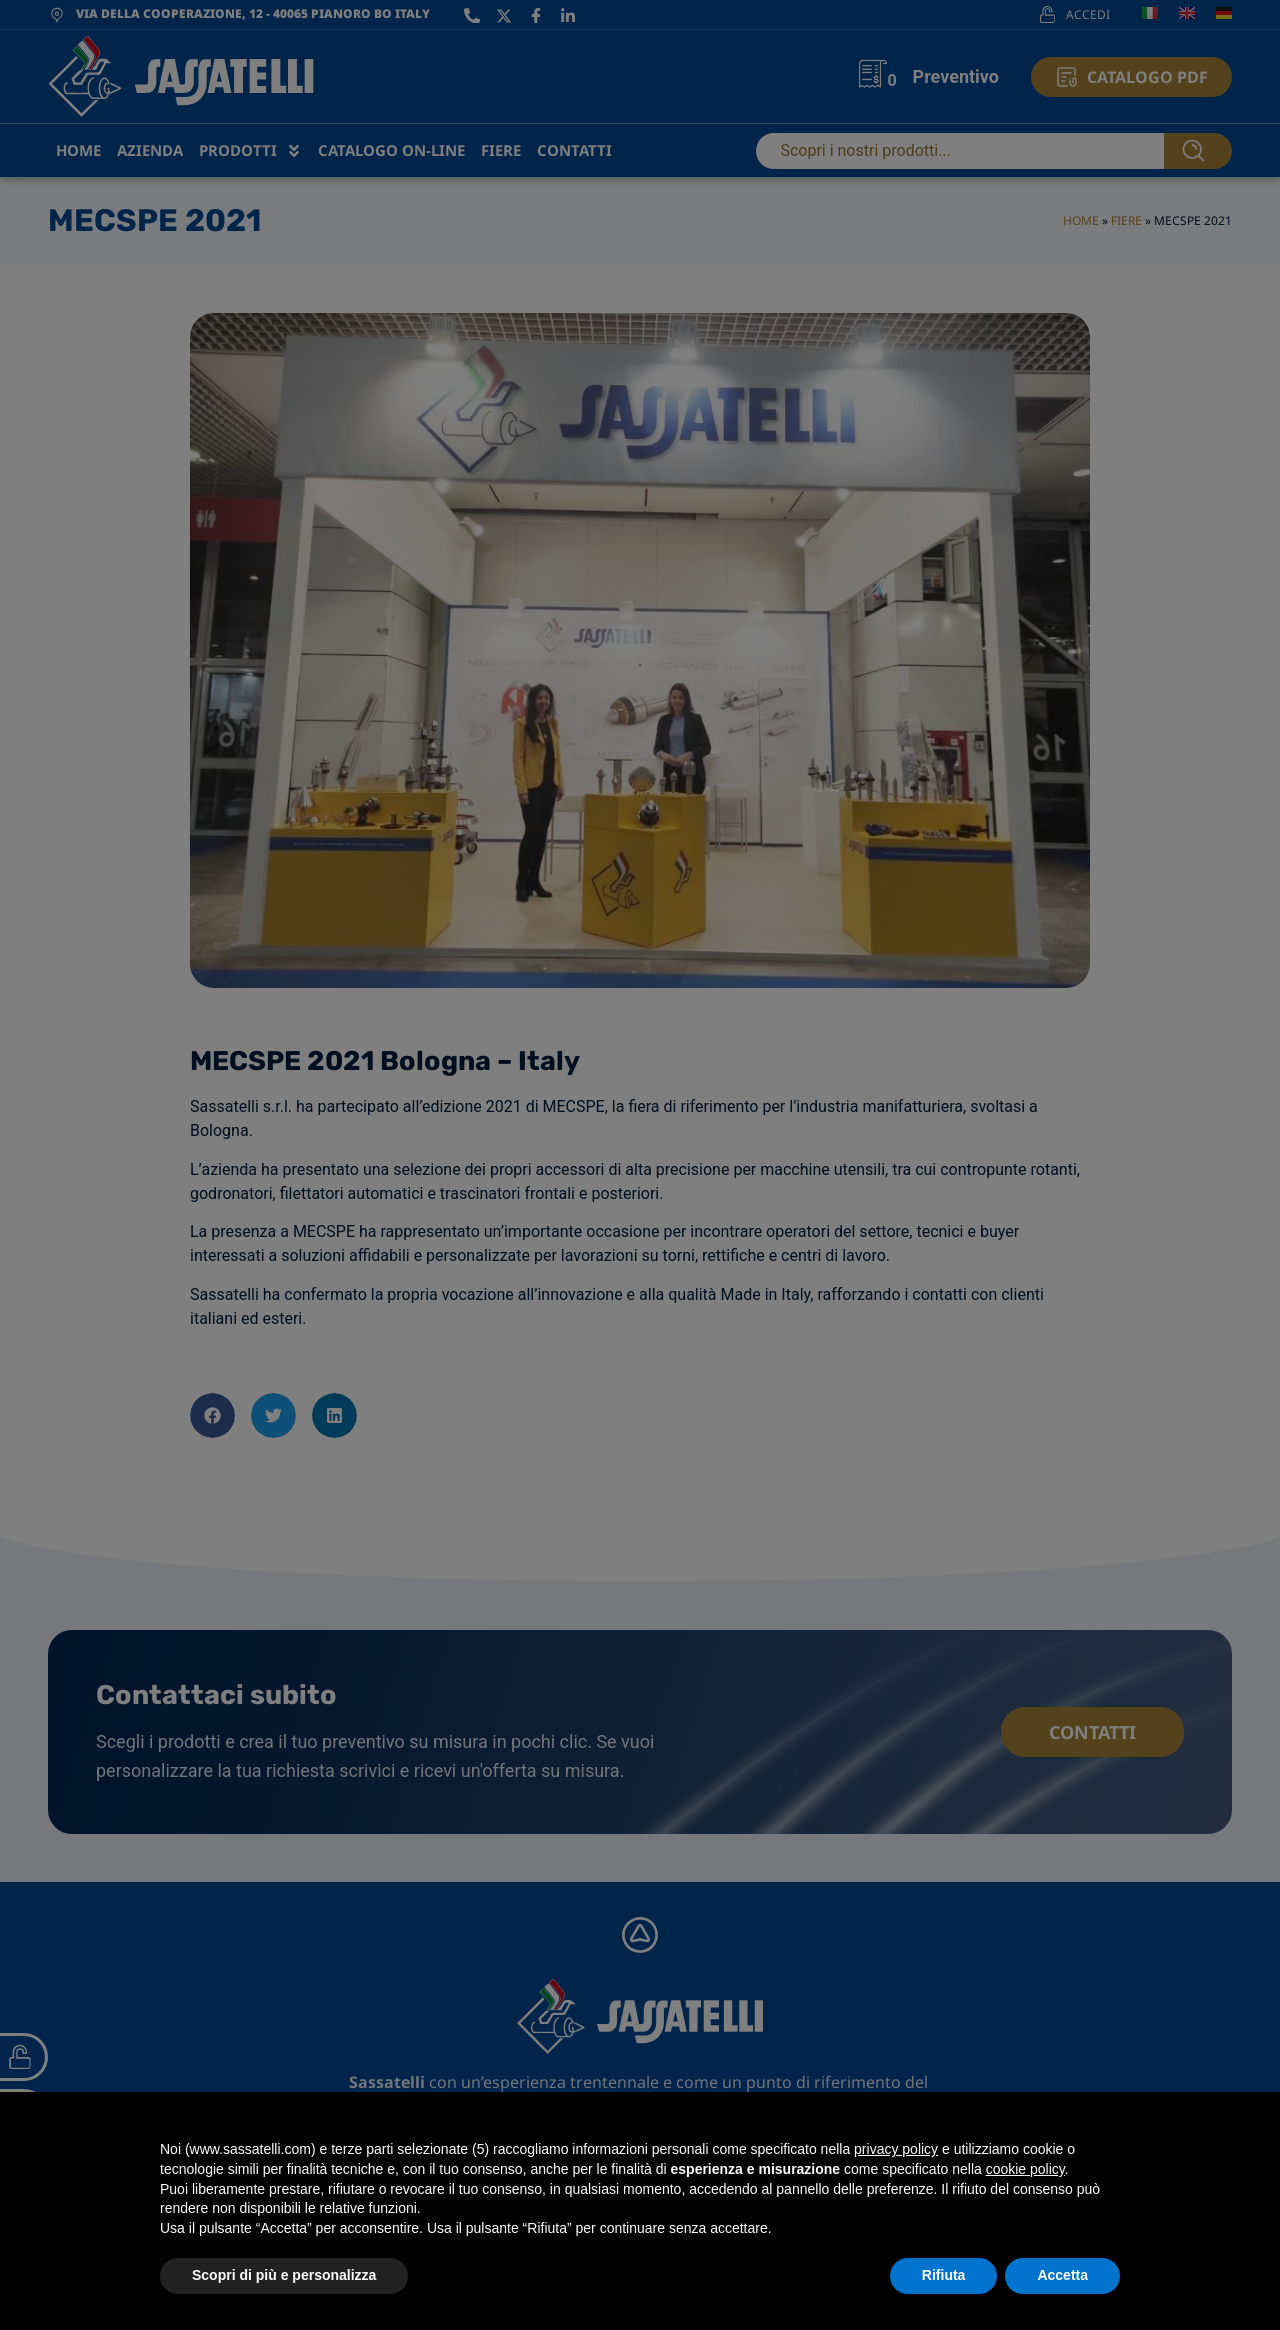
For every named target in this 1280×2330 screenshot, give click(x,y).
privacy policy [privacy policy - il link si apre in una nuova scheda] (896, 2149)
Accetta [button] (1062, 2275)
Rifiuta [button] (944, 2275)
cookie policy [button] (1025, 2169)
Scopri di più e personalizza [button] (284, 2275)
